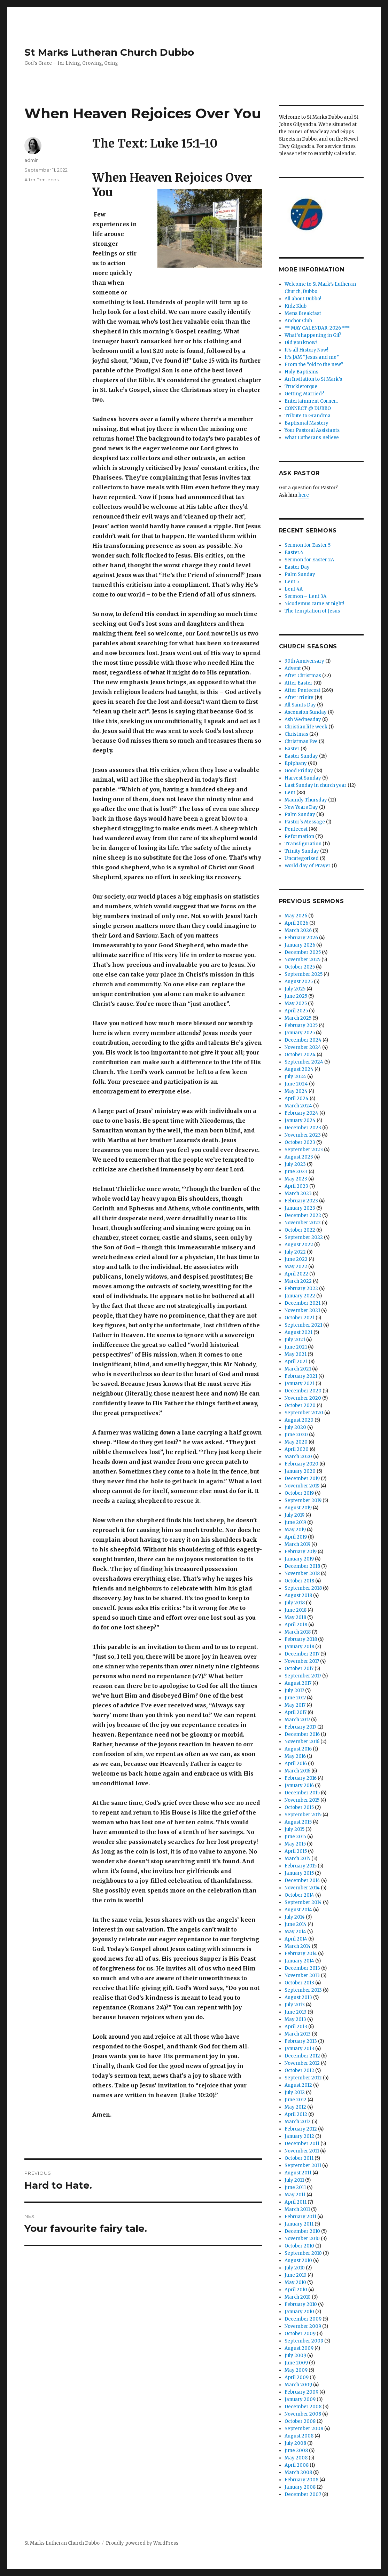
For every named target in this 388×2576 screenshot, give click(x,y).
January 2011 (299, 2224)
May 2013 (295, 2019)
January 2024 (300, 1120)
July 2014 (295, 1917)
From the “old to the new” (314, 365)
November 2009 (303, 2326)
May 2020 (296, 1442)
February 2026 (301, 938)
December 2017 (302, 1654)
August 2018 (298, 1595)
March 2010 (298, 2297)
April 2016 (296, 1764)
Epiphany (296, 763)
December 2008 (303, 2407)
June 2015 (295, 1837)
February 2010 (301, 2304)
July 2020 (295, 1427)
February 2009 (301, 2392)
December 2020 (303, 1391)
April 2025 (296, 1011)
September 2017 (303, 1676)
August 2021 (298, 1332)
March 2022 (298, 1281)
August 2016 (298, 1749)
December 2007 (303, 2494)
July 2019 (294, 1515)
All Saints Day (300, 705)
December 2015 (302, 1793)
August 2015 (298, 1822)
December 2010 (302, 2231)
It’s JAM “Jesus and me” (312, 357)
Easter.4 (294, 552)
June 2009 (296, 2363)
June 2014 (295, 1924)
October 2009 (300, 2334)
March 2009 (298, 2385)
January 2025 (300, 1033)
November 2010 (302, 2239)
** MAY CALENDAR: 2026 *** (317, 328)
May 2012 (295, 2107)
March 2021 (298, 1369)
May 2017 (295, 1705)
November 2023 (303, 1135)
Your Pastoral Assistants (312, 430)
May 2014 (295, 1932)
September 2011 (303, 2165)
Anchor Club (298, 321)
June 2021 (296, 1347)
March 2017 (297, 1720)
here (303, 495)
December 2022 (303, 1215)
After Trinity (299, 698)
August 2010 (298, 2260)
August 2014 (298, 1910)
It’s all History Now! (306, 350)
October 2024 (300, 1055)
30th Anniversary (304, 661)
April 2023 (296, 1186)
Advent (293, 668)
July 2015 (294, 1829)
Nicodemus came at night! (314, 604)
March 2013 (298, 2034)
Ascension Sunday (306, 712)
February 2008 (301, 2480)
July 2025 (295, 989)
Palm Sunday (300, 574)
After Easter (298, 683)
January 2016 (299, 1785)
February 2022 (301, 1288)
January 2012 (299, 2136)
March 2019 (297, 1544)
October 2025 (300, 967)
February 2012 (301, 2129)
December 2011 (302, 2144)
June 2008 (296, 2450)
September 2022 (304, 1237)
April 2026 (296, 923)
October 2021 (300, 1318)
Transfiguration (303, 844)
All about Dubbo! (303, 299)
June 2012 (295, 2100)
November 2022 (303, 1223)
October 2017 (299, 1669)
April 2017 (295, 1712)
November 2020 (303, 1398)
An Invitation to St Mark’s (313, 379)
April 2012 (296, 2114)
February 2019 (301, 1552)
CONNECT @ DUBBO (308, 408)
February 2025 (301, 1025)
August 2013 (298, 1997)
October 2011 (299, 2158)
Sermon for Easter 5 (308, 545)
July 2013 (295, 2005)
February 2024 (301, 1113)
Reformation (299, 836)
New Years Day (301, 807)
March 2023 (298, 1193)
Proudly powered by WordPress (142, 2543)
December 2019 (302, 1478)
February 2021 (301, 1376)
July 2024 (295, 1077)
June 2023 (296, 1172)
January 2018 (299, 1647)
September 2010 (303, 2253)
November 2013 (302, 1975)
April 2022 (296, 1274)
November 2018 (302, 1574)
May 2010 (295, 2282)
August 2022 (299, 1245)
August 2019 (298, 1508)
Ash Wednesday (303, 719)
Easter (292, 749)
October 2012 (299, 2070)
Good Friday (299, 771)
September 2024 (304, 1062)
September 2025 (304, 974)
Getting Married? (304, 394)
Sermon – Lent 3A (305, 596)
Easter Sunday (301, 756)
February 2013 (301, 2041)
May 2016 (295, 1756)
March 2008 (298, 2472)
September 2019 (303, 1500)
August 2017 (298, 1683)
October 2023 (300, 1142)
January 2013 (299, 2049)
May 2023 (296, 1179)
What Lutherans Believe (312, 438)
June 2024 (296, 1084)
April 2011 (295, 2202)
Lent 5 (292, 582)
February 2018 (301, 1639)
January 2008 (300, 2487)
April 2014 (296, 1939)
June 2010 (295, 2275)
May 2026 (296, 916)
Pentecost (296, 829)
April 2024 (297, 1098)
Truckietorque (301, 386)
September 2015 (303, 1815)
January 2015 (299, 1873)
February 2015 (301, 1866)
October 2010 (299, 2246)
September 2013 (303, 1990)
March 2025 (298, 1018)
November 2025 (302, 960)
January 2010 (299, 2312)
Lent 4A (294, 589)
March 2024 (298, 1106)
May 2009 (296, 2370)
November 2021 (302, 1310)
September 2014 (303, 1902)
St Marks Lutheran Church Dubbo (109, 52)
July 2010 (295, 2268)
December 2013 (302, 1968)
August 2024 (299, 1069)
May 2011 (295, 2195)
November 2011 (302, 2151)
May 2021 (295, 1354)
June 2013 (295, 2012)
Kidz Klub (295, 306)
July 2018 (295, 1603)
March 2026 (298, 930)
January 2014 (299, 1961)
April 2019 (296, 1537)
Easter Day (297, 567)
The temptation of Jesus (312, 611)
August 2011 (298, 2173)
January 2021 (300, 1383)
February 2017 (300, 1727)
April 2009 (297, 2377)
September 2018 (303, 1588)
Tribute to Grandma (308, 416)
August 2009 (299, 2348)
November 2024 (303, 1047)
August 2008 (299, 2436)
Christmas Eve (301, 741)
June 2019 (295, 1522)
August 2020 (299, 1420)
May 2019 (295, 1530)
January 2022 (300, 1296)
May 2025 (296, 1003)
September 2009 (304, 2341)
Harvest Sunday (303, 778)
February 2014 (301, 1954)
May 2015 (295, 1844)
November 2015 (302, 1800)
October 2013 (299, 1983)
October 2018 (299, 1581)
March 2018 (298, 1632)
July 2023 (295, 1164)
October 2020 (300, 1405)
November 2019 (302, 1486)
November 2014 (302, 1888)
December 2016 (302, 1734)
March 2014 (298, 1946)
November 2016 (302, 1742)
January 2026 (300, 945)
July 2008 (295, 2443)
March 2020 (298, 1457)
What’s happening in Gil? (313, 335)
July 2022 (295, 1252)
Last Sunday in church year (316, 785)
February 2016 (301, 1778)
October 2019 (299, 1493)
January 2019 (299, 1559)
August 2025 (299, 982)
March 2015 (297, 1859)
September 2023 (304, 1150)
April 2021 (296, 1362)
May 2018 (295, 1617)
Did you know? (301, 343)
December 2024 (303, 1040)
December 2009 (303, 2319)
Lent (290, 793)
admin (31, 160)
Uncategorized (302, 858)
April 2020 (297, 1449)
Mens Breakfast (303, 313)
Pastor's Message (305, 822)
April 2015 (296, 1851)
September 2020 (304, 1413)
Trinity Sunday (302, 851)
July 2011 (294, 2180)
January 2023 (300, 1208)
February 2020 (301, 1464)
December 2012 (302, 2056)
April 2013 (296, 2027)
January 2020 (300, 1471)
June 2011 (295, 2187)
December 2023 (303, 1128)
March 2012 (298, 2122)
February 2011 (300, 2217)
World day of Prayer (308, 866)
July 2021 (295, 1340)
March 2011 (297, 2209)
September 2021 (303, 1325)
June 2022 (296, 1259)
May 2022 (296, 1267)
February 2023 (301, 1201)
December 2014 (302, 1880)
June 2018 (295, 1610)
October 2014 (299, 1895)
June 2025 (296, 996)
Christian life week (306, 727)
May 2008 (296, 2458)
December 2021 (302, 1303)
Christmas (296, 734)
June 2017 (295, 1698)
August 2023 (299, 1157)
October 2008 (300, 2421)
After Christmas (303, 676)
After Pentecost (42, 179)
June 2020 (296, 1435)
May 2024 (296, 1091)
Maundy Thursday (306, 800)
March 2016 (297, 1771)
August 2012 (298, 2085)
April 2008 (297, 2465)
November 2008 (303, 2414)
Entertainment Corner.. (311, 401)
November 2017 (302, 1661)
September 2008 (304, 2429)
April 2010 (296, 2290)
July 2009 (295, 2355)
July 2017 (294, 1690)
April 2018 (296, 1625)
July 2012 (295, 2092)
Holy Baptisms (301, 372)
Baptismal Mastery (306, 423)
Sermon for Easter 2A (309, 560)
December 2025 (303, 952)
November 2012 (302, 2063)
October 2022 (300, 1230)
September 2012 (303, 2078)
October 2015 (299, 1807)
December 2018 (302, 1566)
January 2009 (300, 2399)
